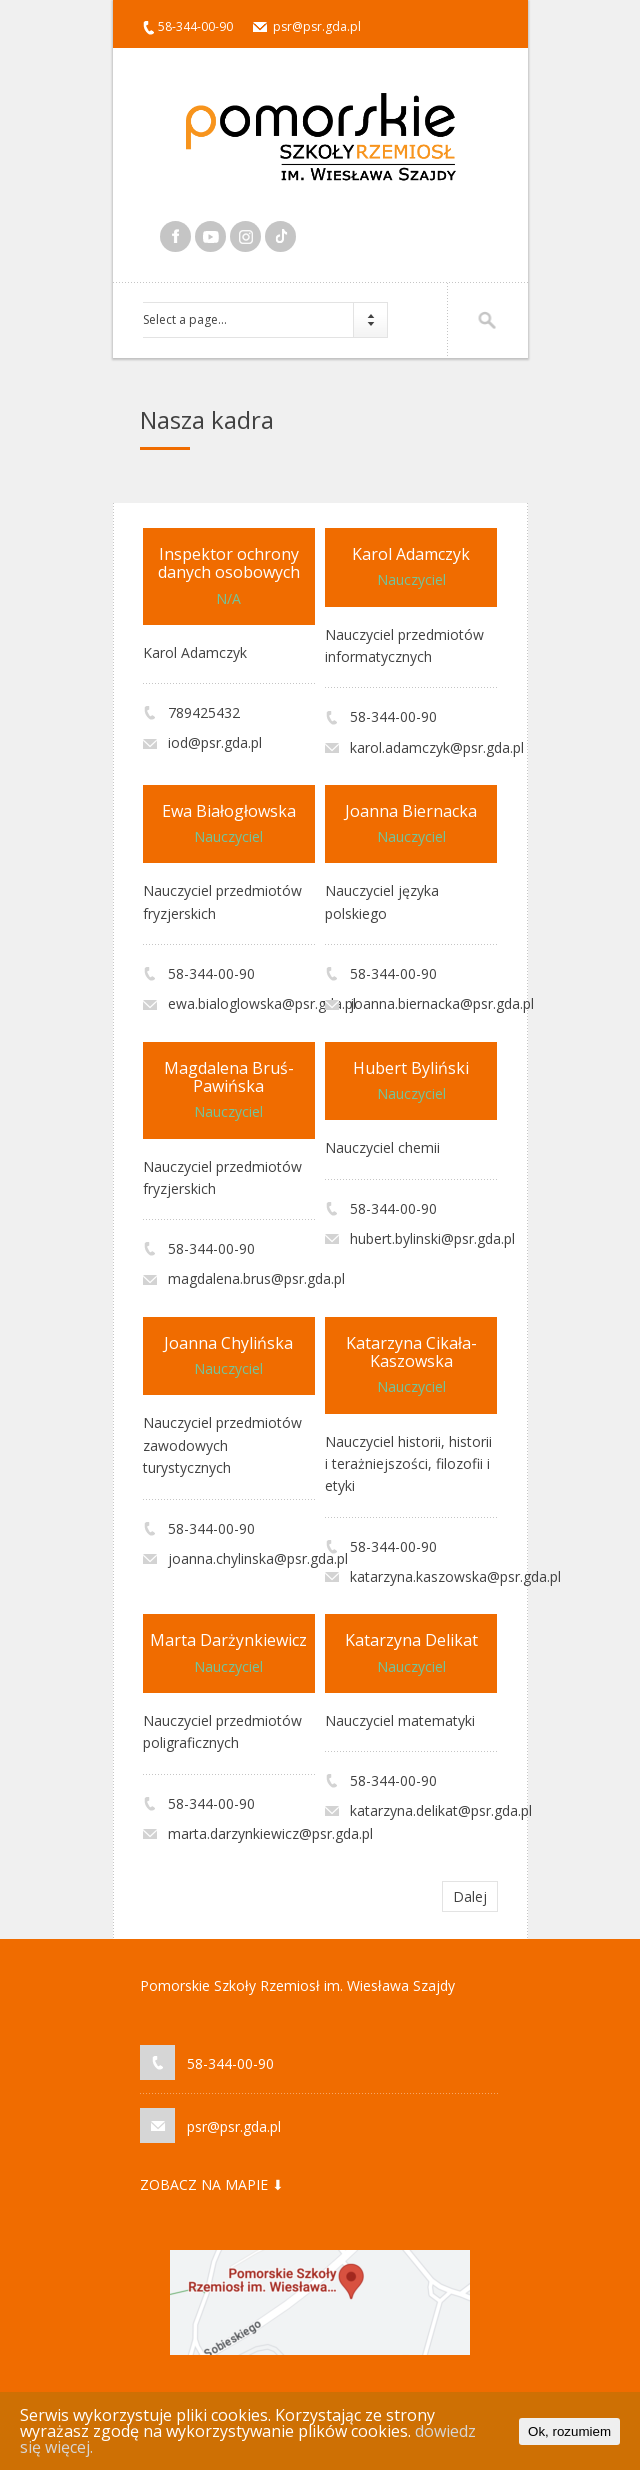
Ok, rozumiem (569, 2431)
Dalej (470, 1896)
